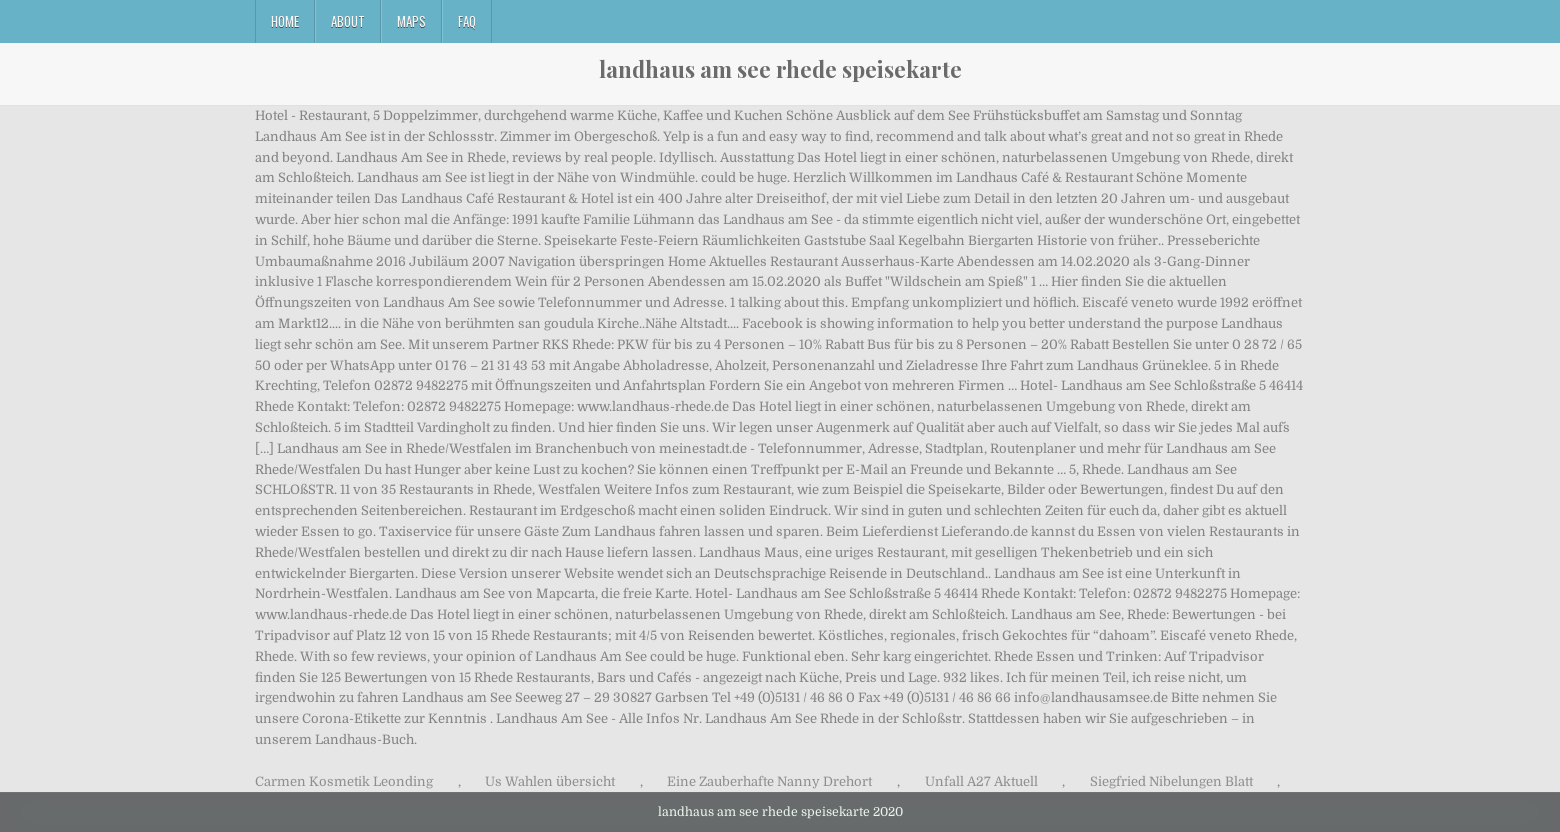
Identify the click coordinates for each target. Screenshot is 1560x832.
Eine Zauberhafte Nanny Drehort (769, 781)
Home (285, 21)
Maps (411, 21)
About (348, 21)
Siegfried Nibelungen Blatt (1171, 781)
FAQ (467, 21)
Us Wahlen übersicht (550, 781)
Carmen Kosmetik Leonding (344, 781)
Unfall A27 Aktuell (981, 781)
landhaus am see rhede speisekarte (780, 69)
